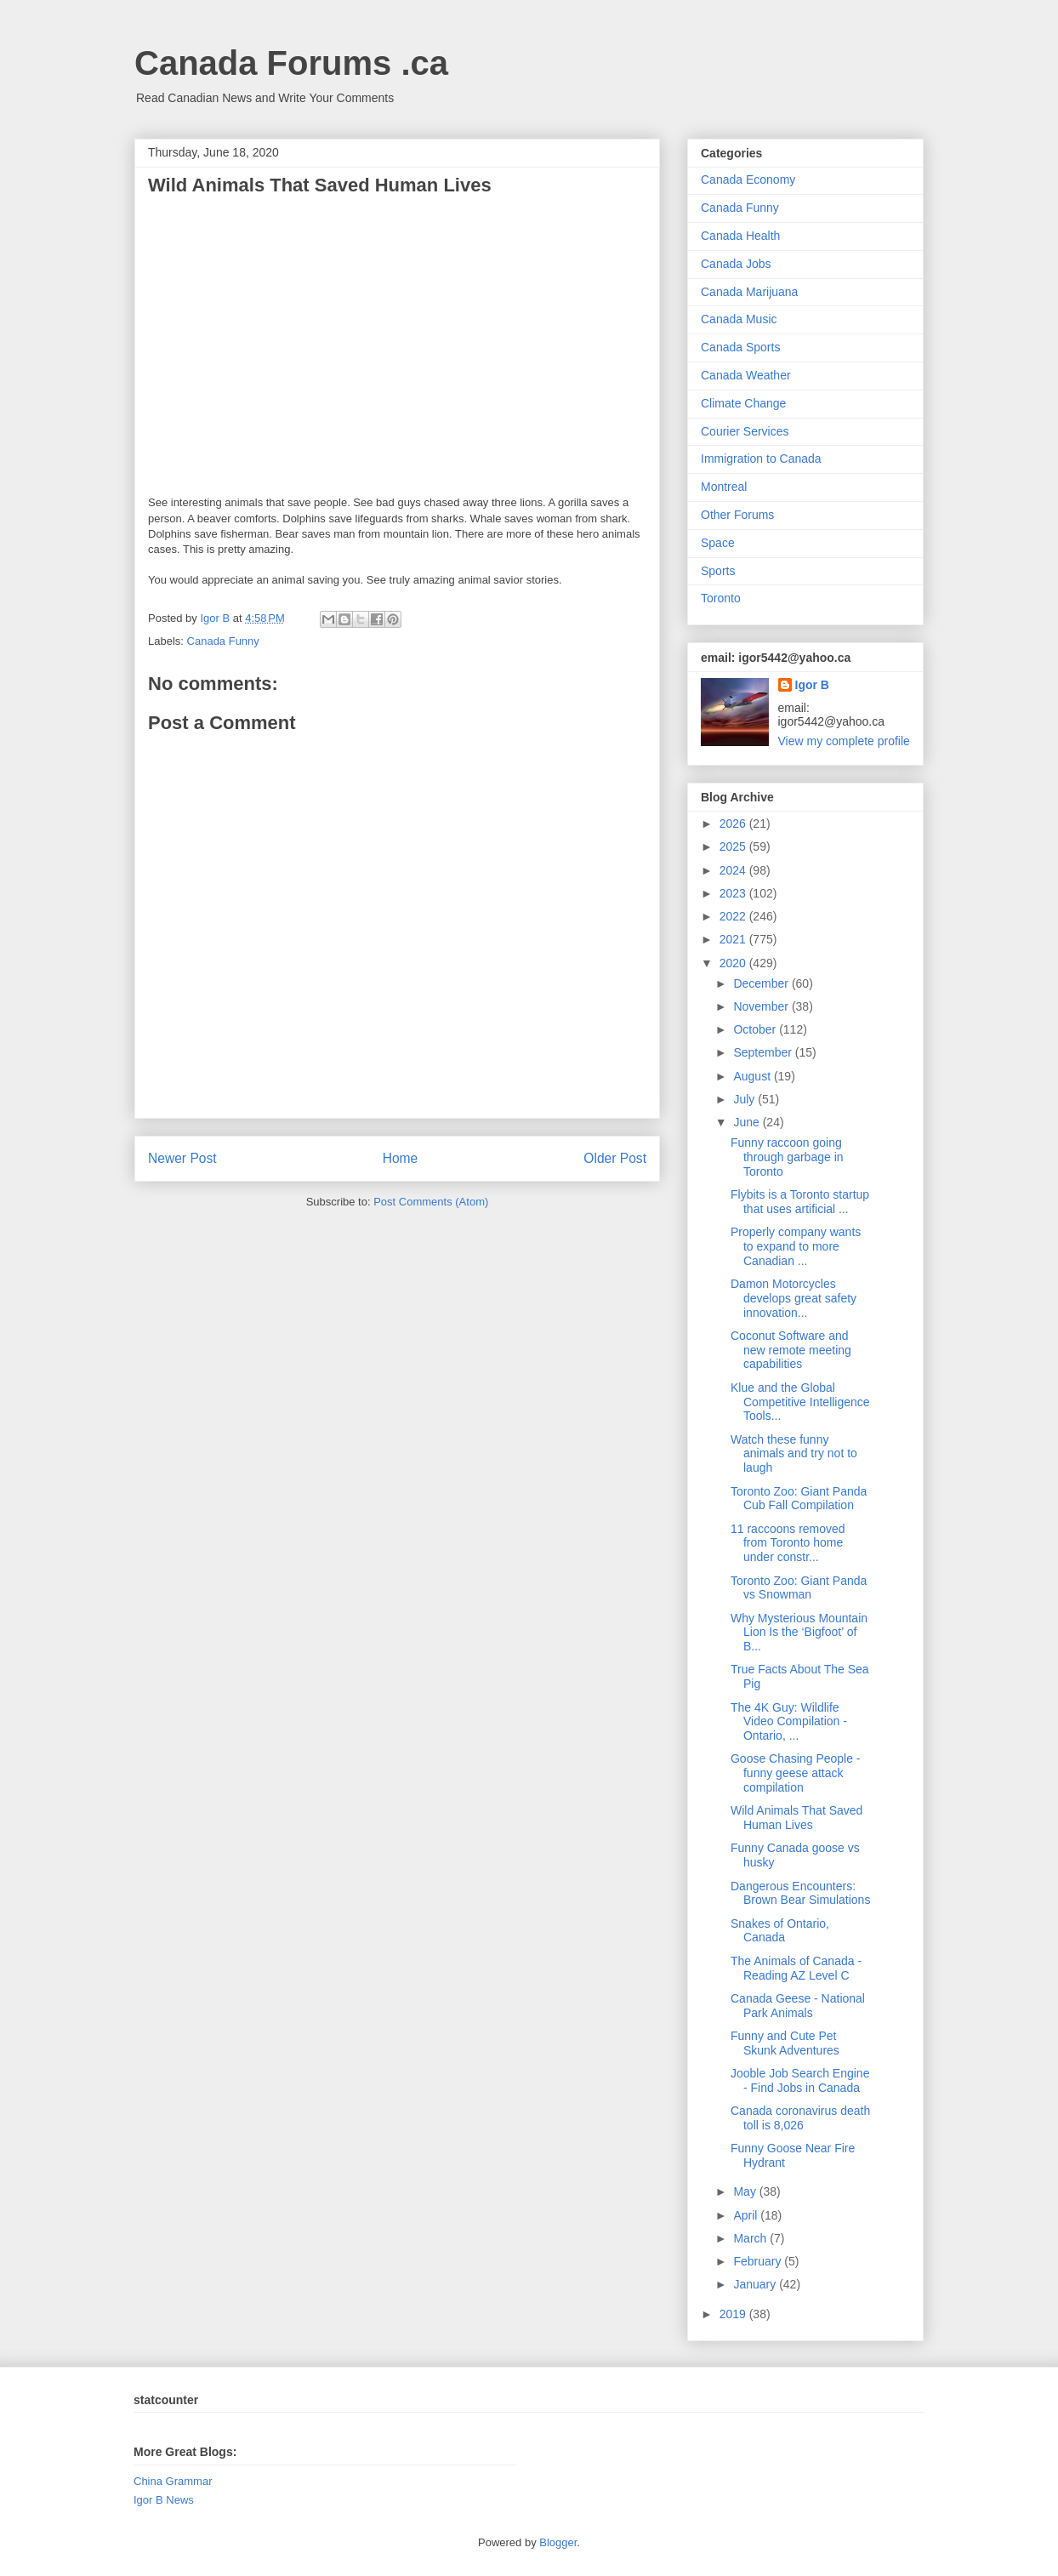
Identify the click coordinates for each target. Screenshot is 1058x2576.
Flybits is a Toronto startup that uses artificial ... (800, 1202)
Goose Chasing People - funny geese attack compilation (796, 1773)
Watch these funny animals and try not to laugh (794, 1454)
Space (718, 543)
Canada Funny (223, 641)
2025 (734, 846)
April (746, 2215)
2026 (734, 823)
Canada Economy (748, 179)
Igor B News (164, 2499)
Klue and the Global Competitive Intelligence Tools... (800, 1402)
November (762, 1006)
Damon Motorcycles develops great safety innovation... (793, 1298)
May (746, 2191)
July (745, 1099)
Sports (718, 571)
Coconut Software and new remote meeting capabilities (791, 1350)
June (747, 1122)
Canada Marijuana (749, 292)
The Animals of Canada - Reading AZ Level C (796, 1968)
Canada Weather (746, 375)
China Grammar (173, 2481)
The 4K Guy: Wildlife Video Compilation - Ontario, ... (789, 1722)
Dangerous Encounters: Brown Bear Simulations (800, 1893)
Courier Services (744, 431)
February (758, 2261)
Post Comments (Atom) (430, 1201)
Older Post (614, 1158)
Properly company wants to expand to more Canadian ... (796, 1246)
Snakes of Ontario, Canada (780, 1931)
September (763, 1052)
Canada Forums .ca (291, 63)
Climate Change (743, 403)
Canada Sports (740, 347)
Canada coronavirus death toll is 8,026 (800, 2118)
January (756, 2284)
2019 (734, 2314)
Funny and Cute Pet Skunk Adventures (785, 2043)
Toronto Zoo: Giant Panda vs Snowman (799, 1588)
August (753, 1076)
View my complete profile (844, 741)
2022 (734, 916)
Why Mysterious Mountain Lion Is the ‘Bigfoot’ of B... (799, 1632)
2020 (734, 963)
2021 (734, 939)
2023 (734, 893)
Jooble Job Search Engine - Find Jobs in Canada (800, 2080)
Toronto (721, 598)
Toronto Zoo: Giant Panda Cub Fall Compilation (799, 1499)
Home (400, 1158)
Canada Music (739, 319)
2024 (734, 870)
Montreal (724, 486)
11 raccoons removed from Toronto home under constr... (788, 1543)
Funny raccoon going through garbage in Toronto (787, 1157)
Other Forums (737, 514)
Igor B (812, 685)
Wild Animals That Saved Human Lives (796, 1818)
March (751, 2238)
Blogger (558, 2542)
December (762, 983)
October (756, 1029)
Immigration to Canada (761, 458)
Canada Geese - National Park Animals (798, 2006)
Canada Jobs (736, 264)
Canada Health (740, 235)
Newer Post (182, 1158)
